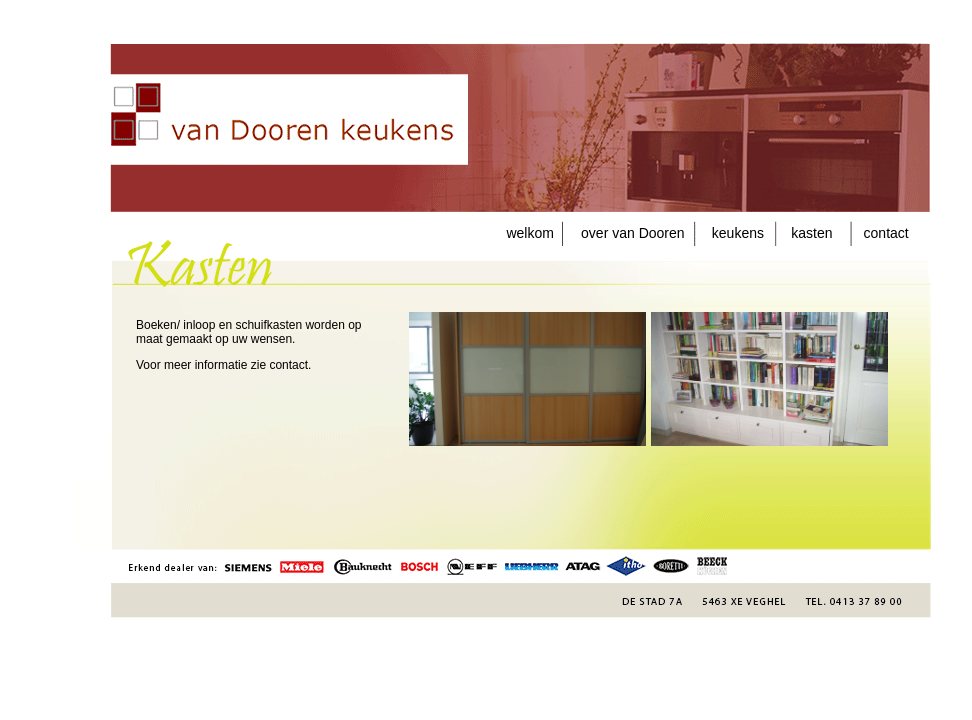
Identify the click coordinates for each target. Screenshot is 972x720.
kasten (811, 233)
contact (880, 233)
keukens (738, 233)
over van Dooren (623, 233)
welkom (533, 233)
